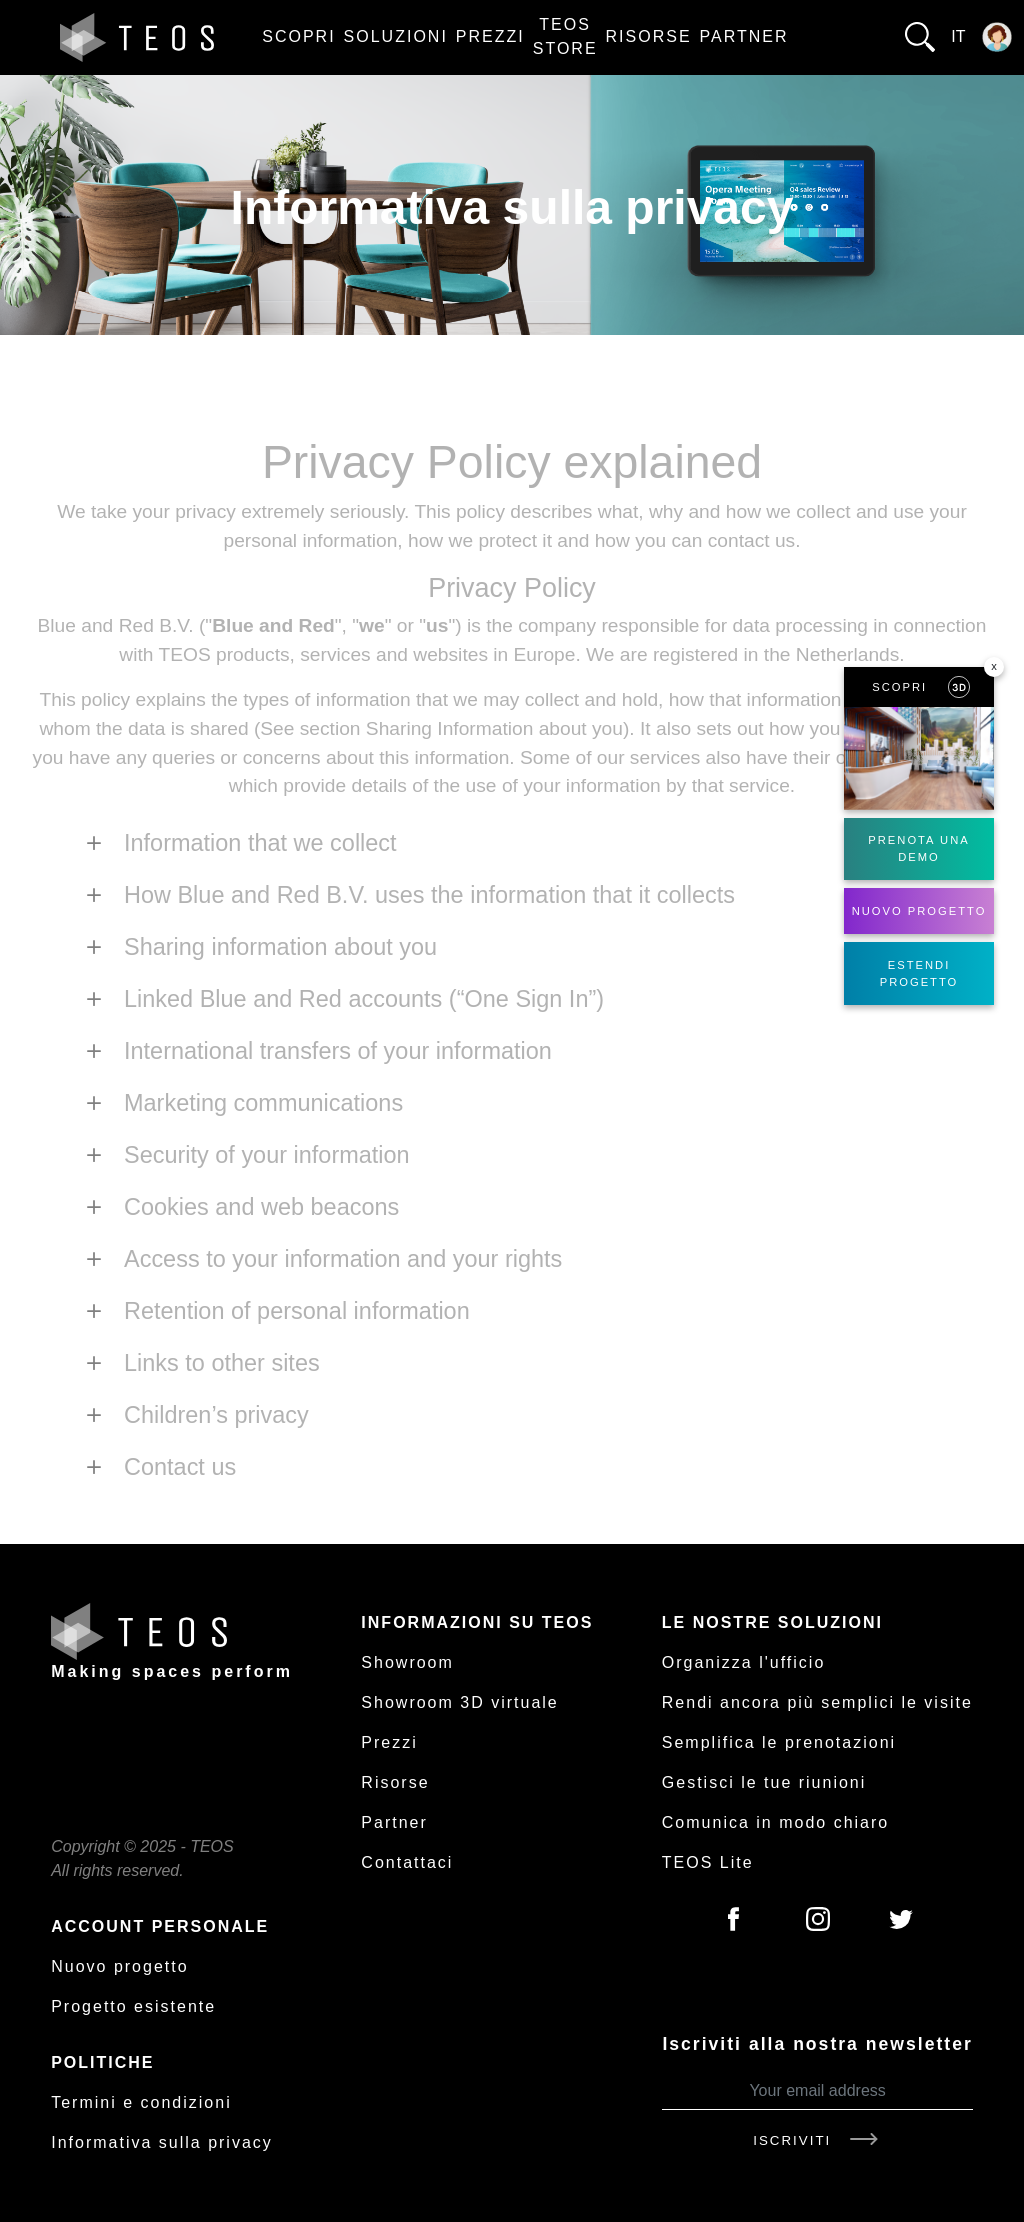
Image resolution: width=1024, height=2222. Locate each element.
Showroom (407, 1662)
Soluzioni (396, 36)
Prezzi (490, 36)
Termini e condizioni (141, 2102)
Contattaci (407, 1862)
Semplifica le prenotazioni (779, 1742)
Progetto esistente (133, 2006)
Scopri (298, 36)
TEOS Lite (708, 1862)
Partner (744, 36)
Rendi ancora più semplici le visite (817, 1702)
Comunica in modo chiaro (775, 1822)
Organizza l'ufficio (743, 1662)
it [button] (958, 36)
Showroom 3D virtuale (459, 1702)
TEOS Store (565, 36)
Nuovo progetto (119, 1966)
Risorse (649, 36)
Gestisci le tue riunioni (764, 1782)
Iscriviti (817, 2140)
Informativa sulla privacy (162, 2142)
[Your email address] (817, 2091)
